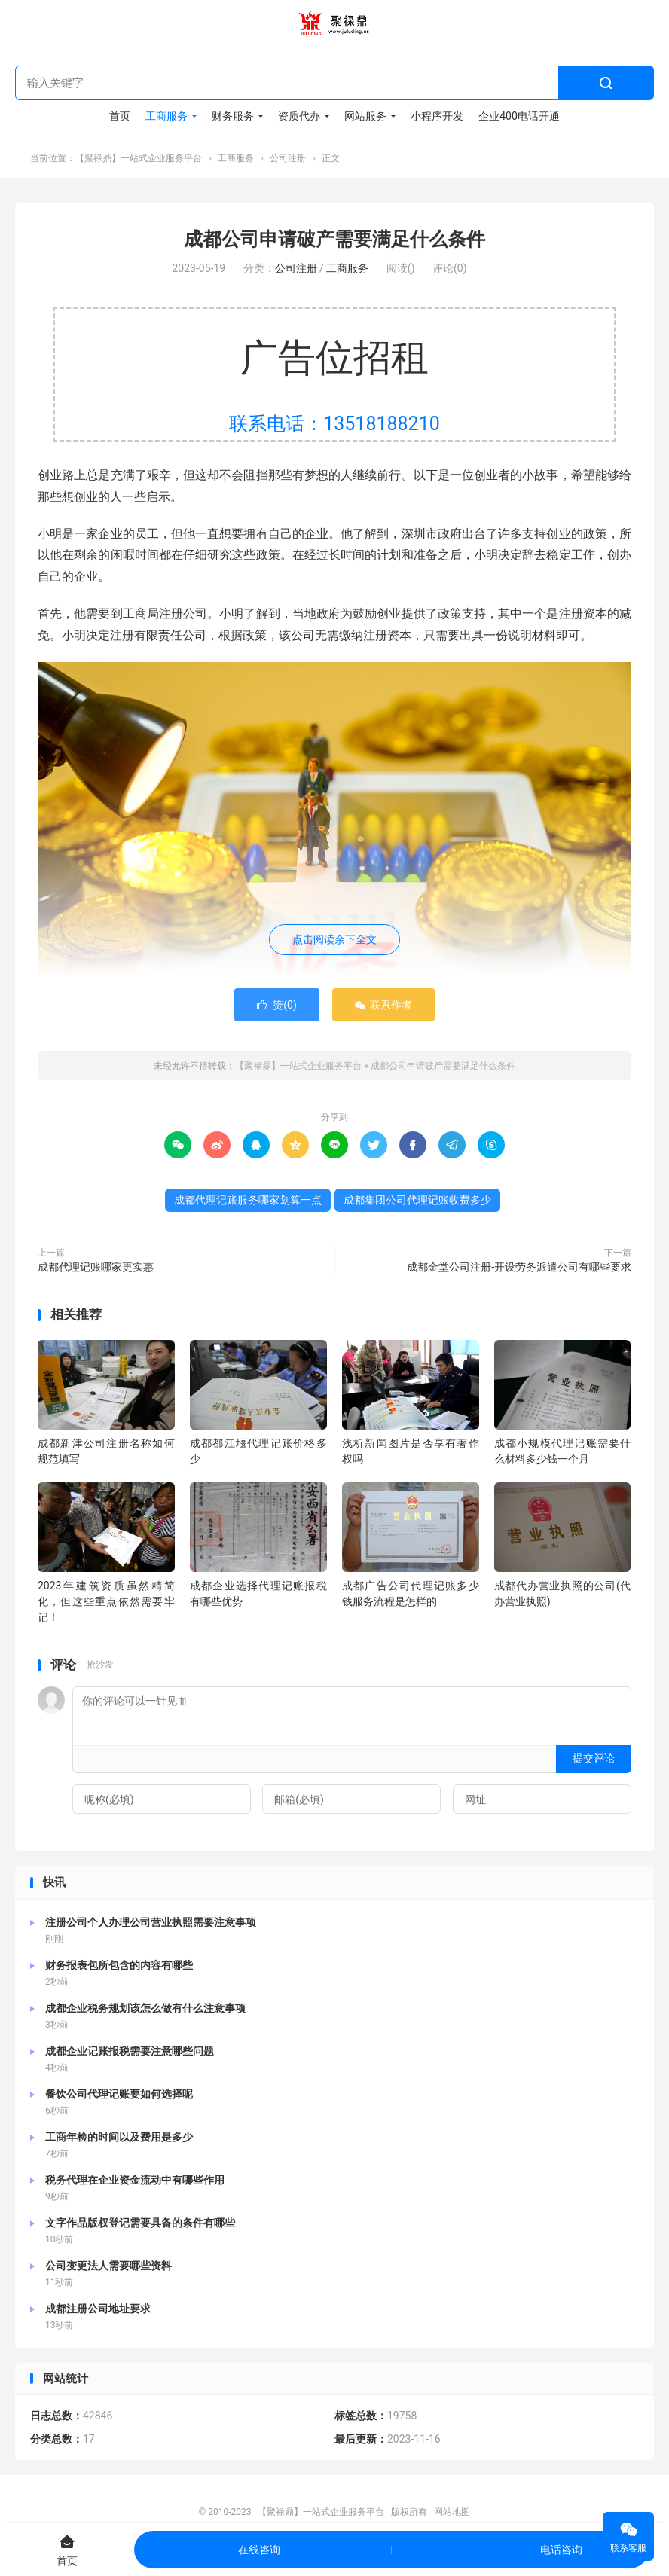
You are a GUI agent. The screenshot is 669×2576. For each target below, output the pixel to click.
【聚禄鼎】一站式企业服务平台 (334, 23)
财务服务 (233, 117)
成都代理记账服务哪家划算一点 (248, 1203)
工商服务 (166, 117)
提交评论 (594, 1761)
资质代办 (299, 117)
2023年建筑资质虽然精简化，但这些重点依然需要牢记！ (106, 1604)
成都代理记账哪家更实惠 (96, 1270)
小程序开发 (437, 117)
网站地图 (452, 2514)
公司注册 (288, 159)
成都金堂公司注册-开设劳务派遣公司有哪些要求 (519, 1270)
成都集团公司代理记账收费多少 (417, 1203)
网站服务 (365, 117)
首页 (119, 117)
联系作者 (383, 1008)
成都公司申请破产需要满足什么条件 (334, 241)
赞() (277, 1008)
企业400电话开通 (519, 117)
